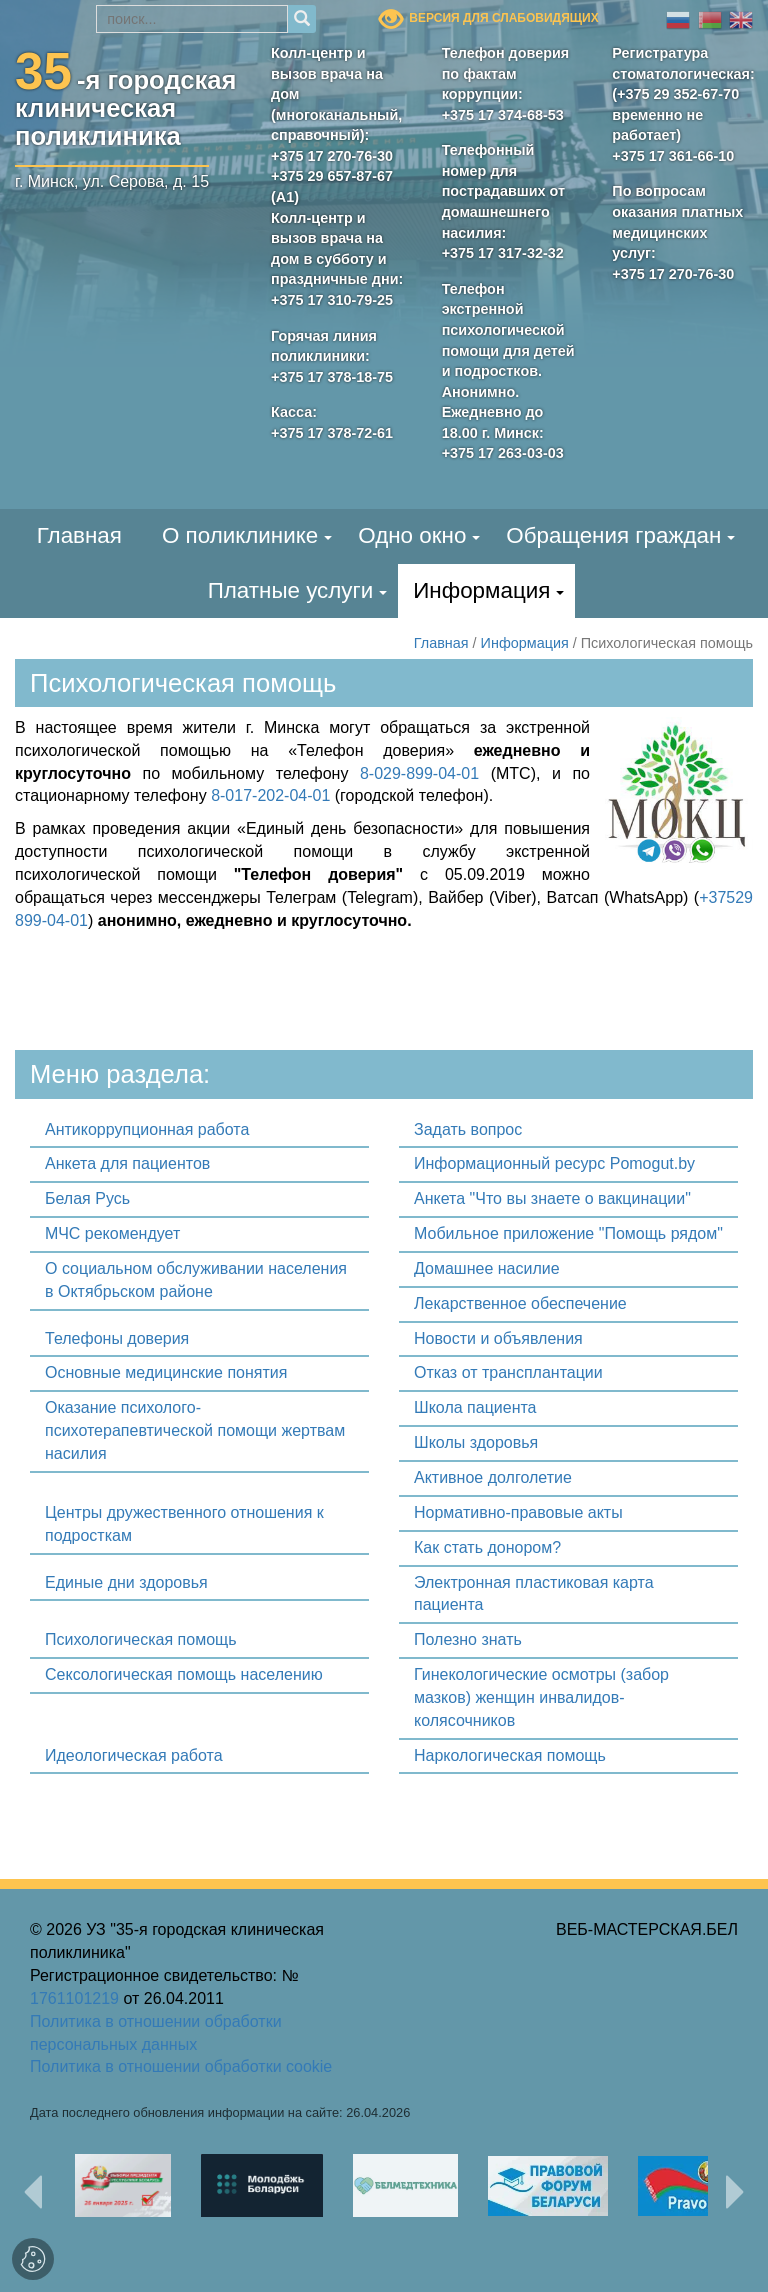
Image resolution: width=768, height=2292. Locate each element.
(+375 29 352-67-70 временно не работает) (675, 114)
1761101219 (74, 1998)
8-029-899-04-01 (419, 773)
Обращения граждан (613, 535)
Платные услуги (291, 590)
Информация (481, 590)
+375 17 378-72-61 (332, 433)
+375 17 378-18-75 (332, 377)
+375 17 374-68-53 (503, 115)
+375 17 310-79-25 (332, 300)
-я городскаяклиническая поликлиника (126, 104)
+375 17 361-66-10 (673, 156)
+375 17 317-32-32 (503, 253)
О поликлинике (240, 535)
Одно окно (412, 535)
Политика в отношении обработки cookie (181, 2066)
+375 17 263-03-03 (503, 453)
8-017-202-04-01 (270, 795)
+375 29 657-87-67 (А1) (332, 186)
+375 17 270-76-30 (332, 156)
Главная (79, 535)
